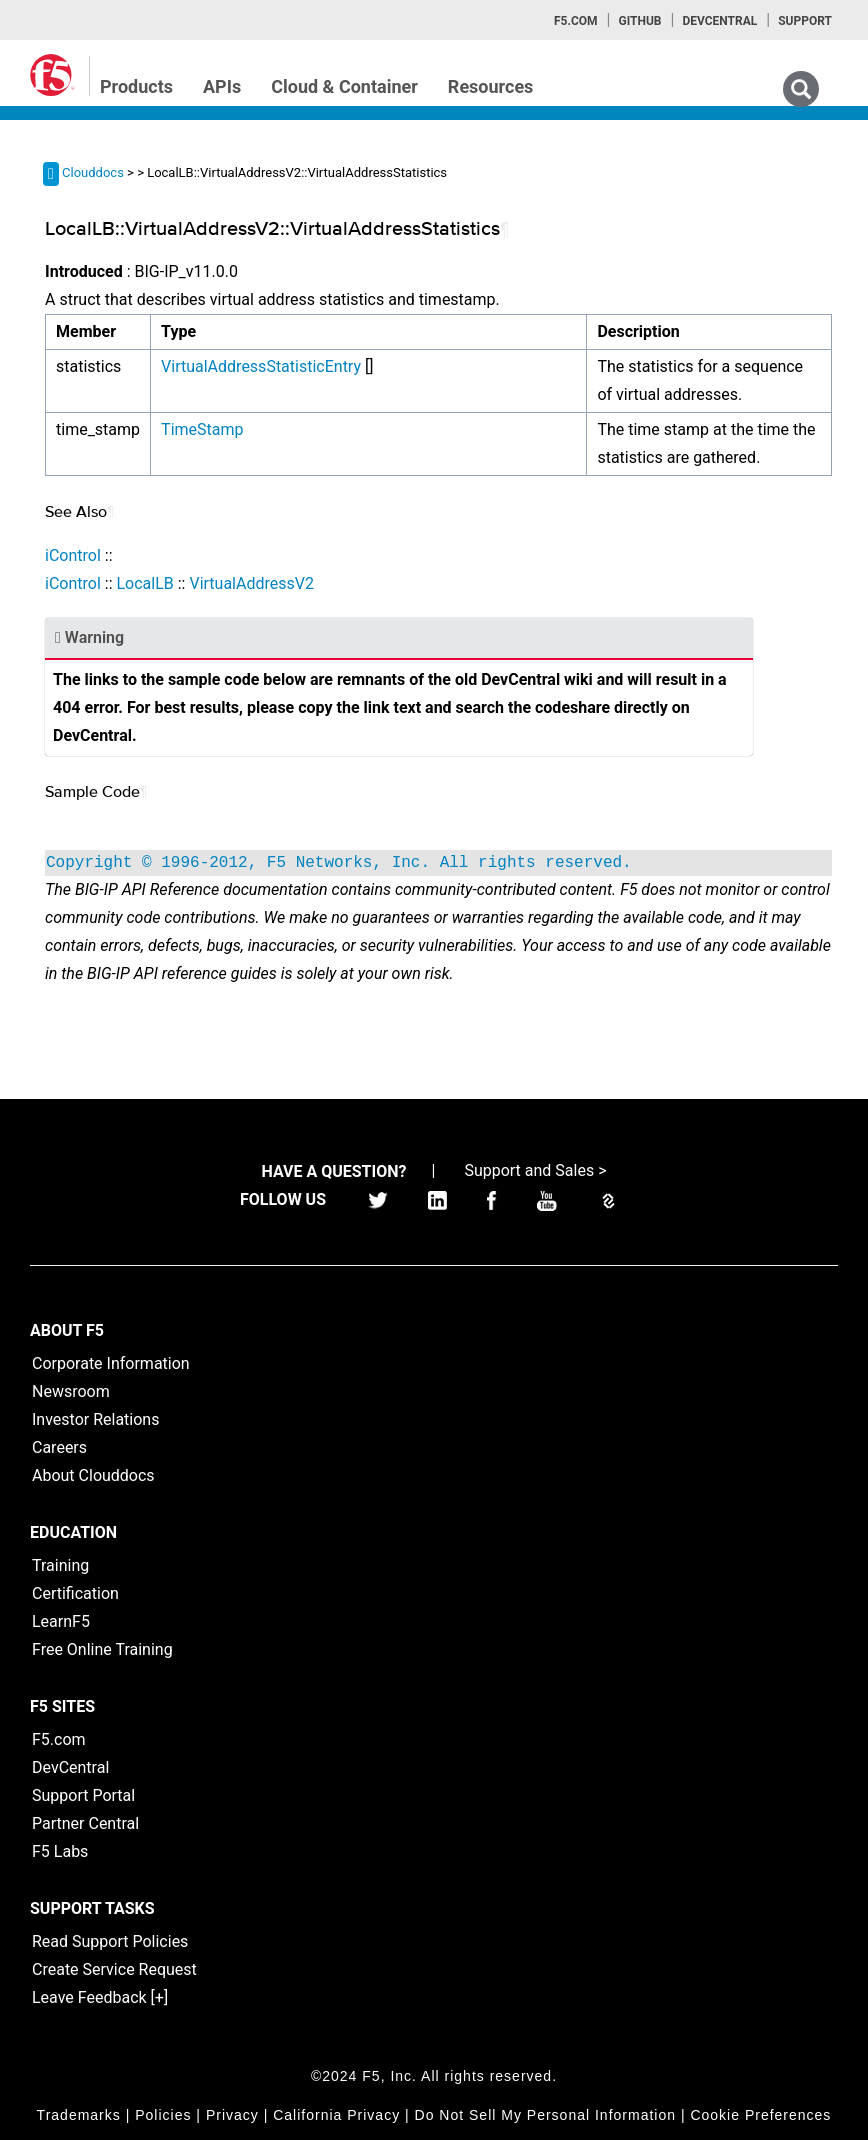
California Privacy (336, 2115)
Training (60, 1565)
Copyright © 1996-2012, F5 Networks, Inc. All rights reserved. (339, 863)
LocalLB (144, 583)
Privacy (232, 2115)
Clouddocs (93, 172)
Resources (491, 86)
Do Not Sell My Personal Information (545, 2115)
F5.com (576, 21)
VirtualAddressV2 (251, 583)
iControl (73, 555)
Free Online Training (102, 1649)
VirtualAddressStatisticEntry (261, 366)
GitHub (639, 21)
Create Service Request (114, 1969)
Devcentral (719, 21)
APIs (222, 86)
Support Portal (83, 1795)
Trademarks (79, 2115)
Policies (163, 2115)
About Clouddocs (93, 1475)
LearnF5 (61, 1621)
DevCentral (70, 1767)
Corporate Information (111, 1363)
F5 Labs (60, 1851)
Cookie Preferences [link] (760, 2115)
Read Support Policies (110, 1941)
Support (805, 21)
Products (136, 86)
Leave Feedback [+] (100, 1997)
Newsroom (71, 1391)
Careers (59, 1447)
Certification (75, 1593)
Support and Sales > (535, 1170)
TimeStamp (202, 429)
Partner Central (85, 1823)
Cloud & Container (344, 86)
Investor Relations (95, 1419)
